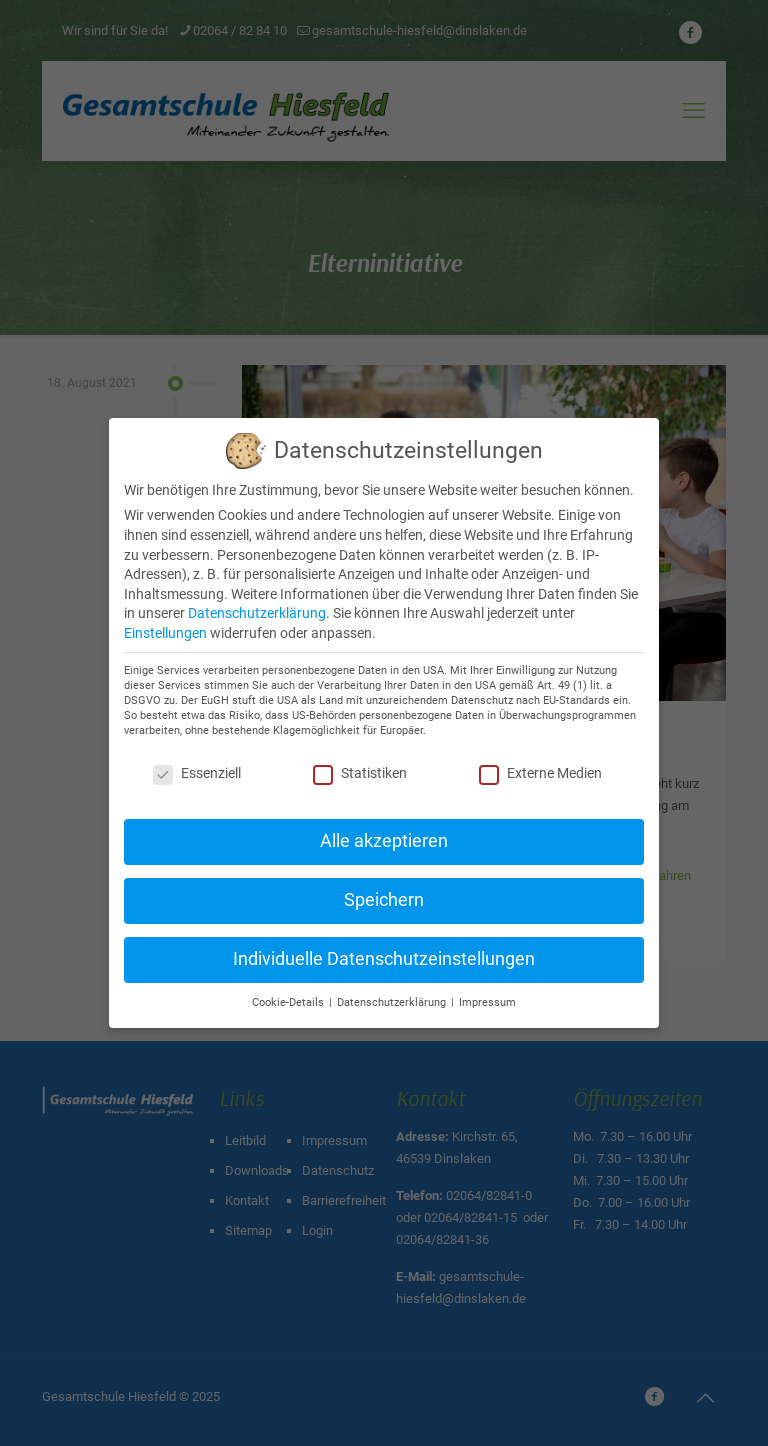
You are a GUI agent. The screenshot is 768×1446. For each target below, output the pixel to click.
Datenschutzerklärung (257, 613)
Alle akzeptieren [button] (384, 841)
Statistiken (360, 773)
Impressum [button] (487, 1002)
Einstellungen (165, 633)
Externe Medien (540, 773)
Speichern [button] (384, 900)
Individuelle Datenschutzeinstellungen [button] (384, 959)
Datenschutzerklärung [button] (393, 1002)
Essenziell (197, 773)
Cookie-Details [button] (289, 1002)
